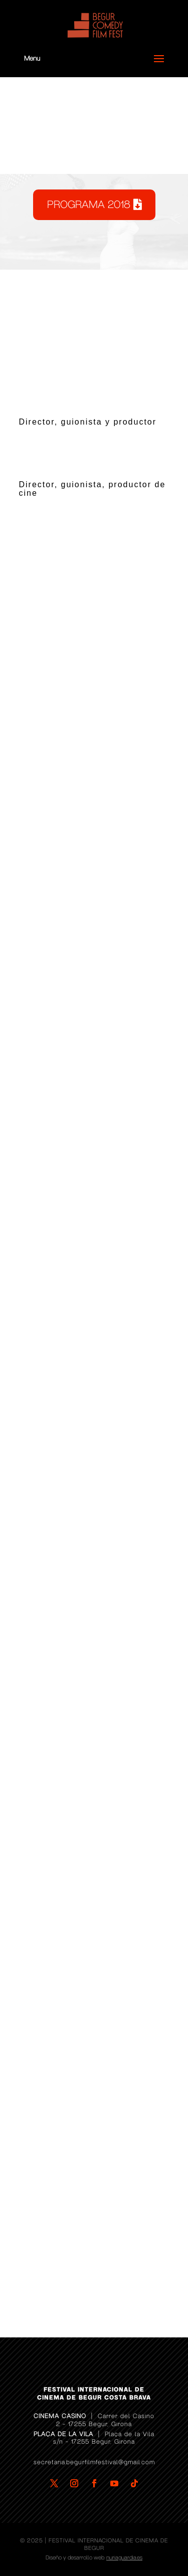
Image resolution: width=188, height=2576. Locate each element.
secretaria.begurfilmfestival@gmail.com (94, 2462)
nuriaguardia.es (124, 2557)
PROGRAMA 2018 (88, 205)
